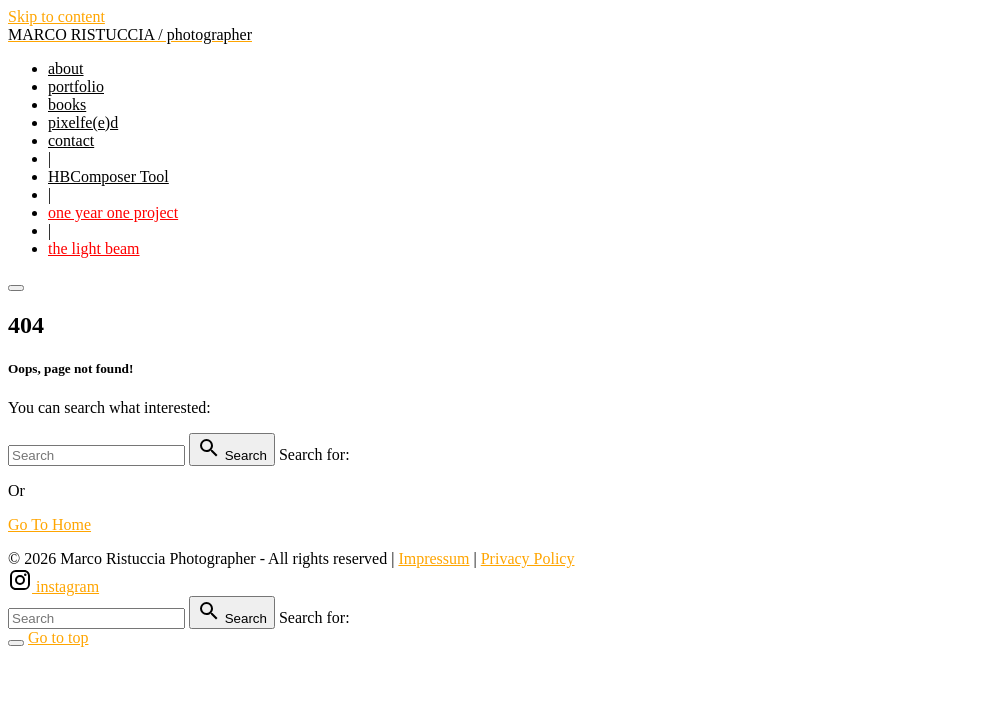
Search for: (314, 454)
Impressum (433, 558)
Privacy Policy (528, 558)
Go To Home (49, 524)
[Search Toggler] (16, 643)
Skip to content (56, 16)
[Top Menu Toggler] (16, 288)
